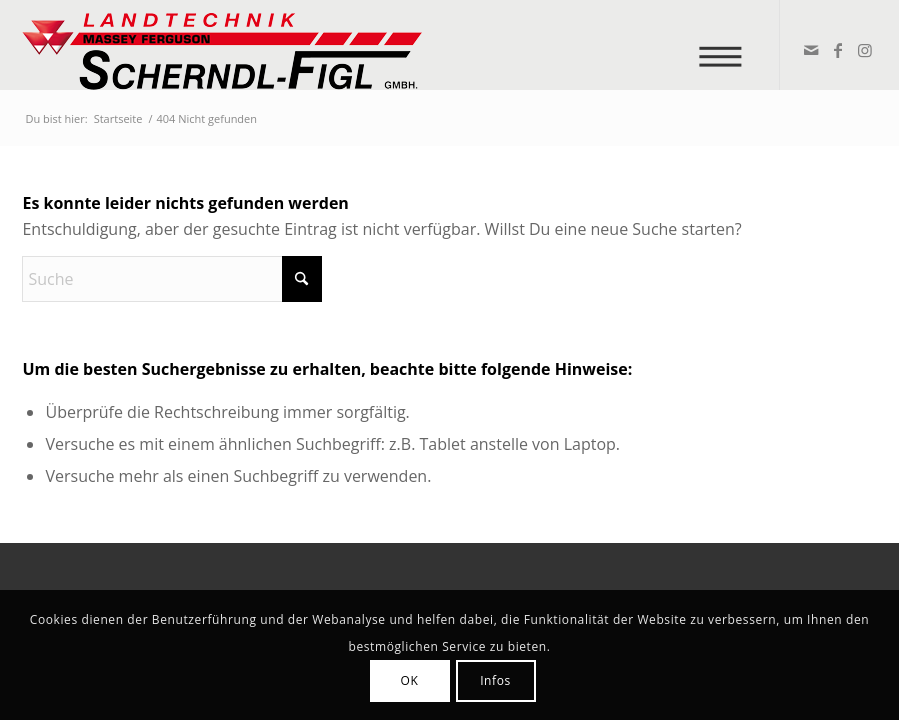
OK (410, 680)
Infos (495, 680)
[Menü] (726, 45)
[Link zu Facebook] (837, 50)
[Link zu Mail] (810, 50)
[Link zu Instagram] (864, 50)
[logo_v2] (222, 45)
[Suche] (172, 279)
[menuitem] (726, 45)
